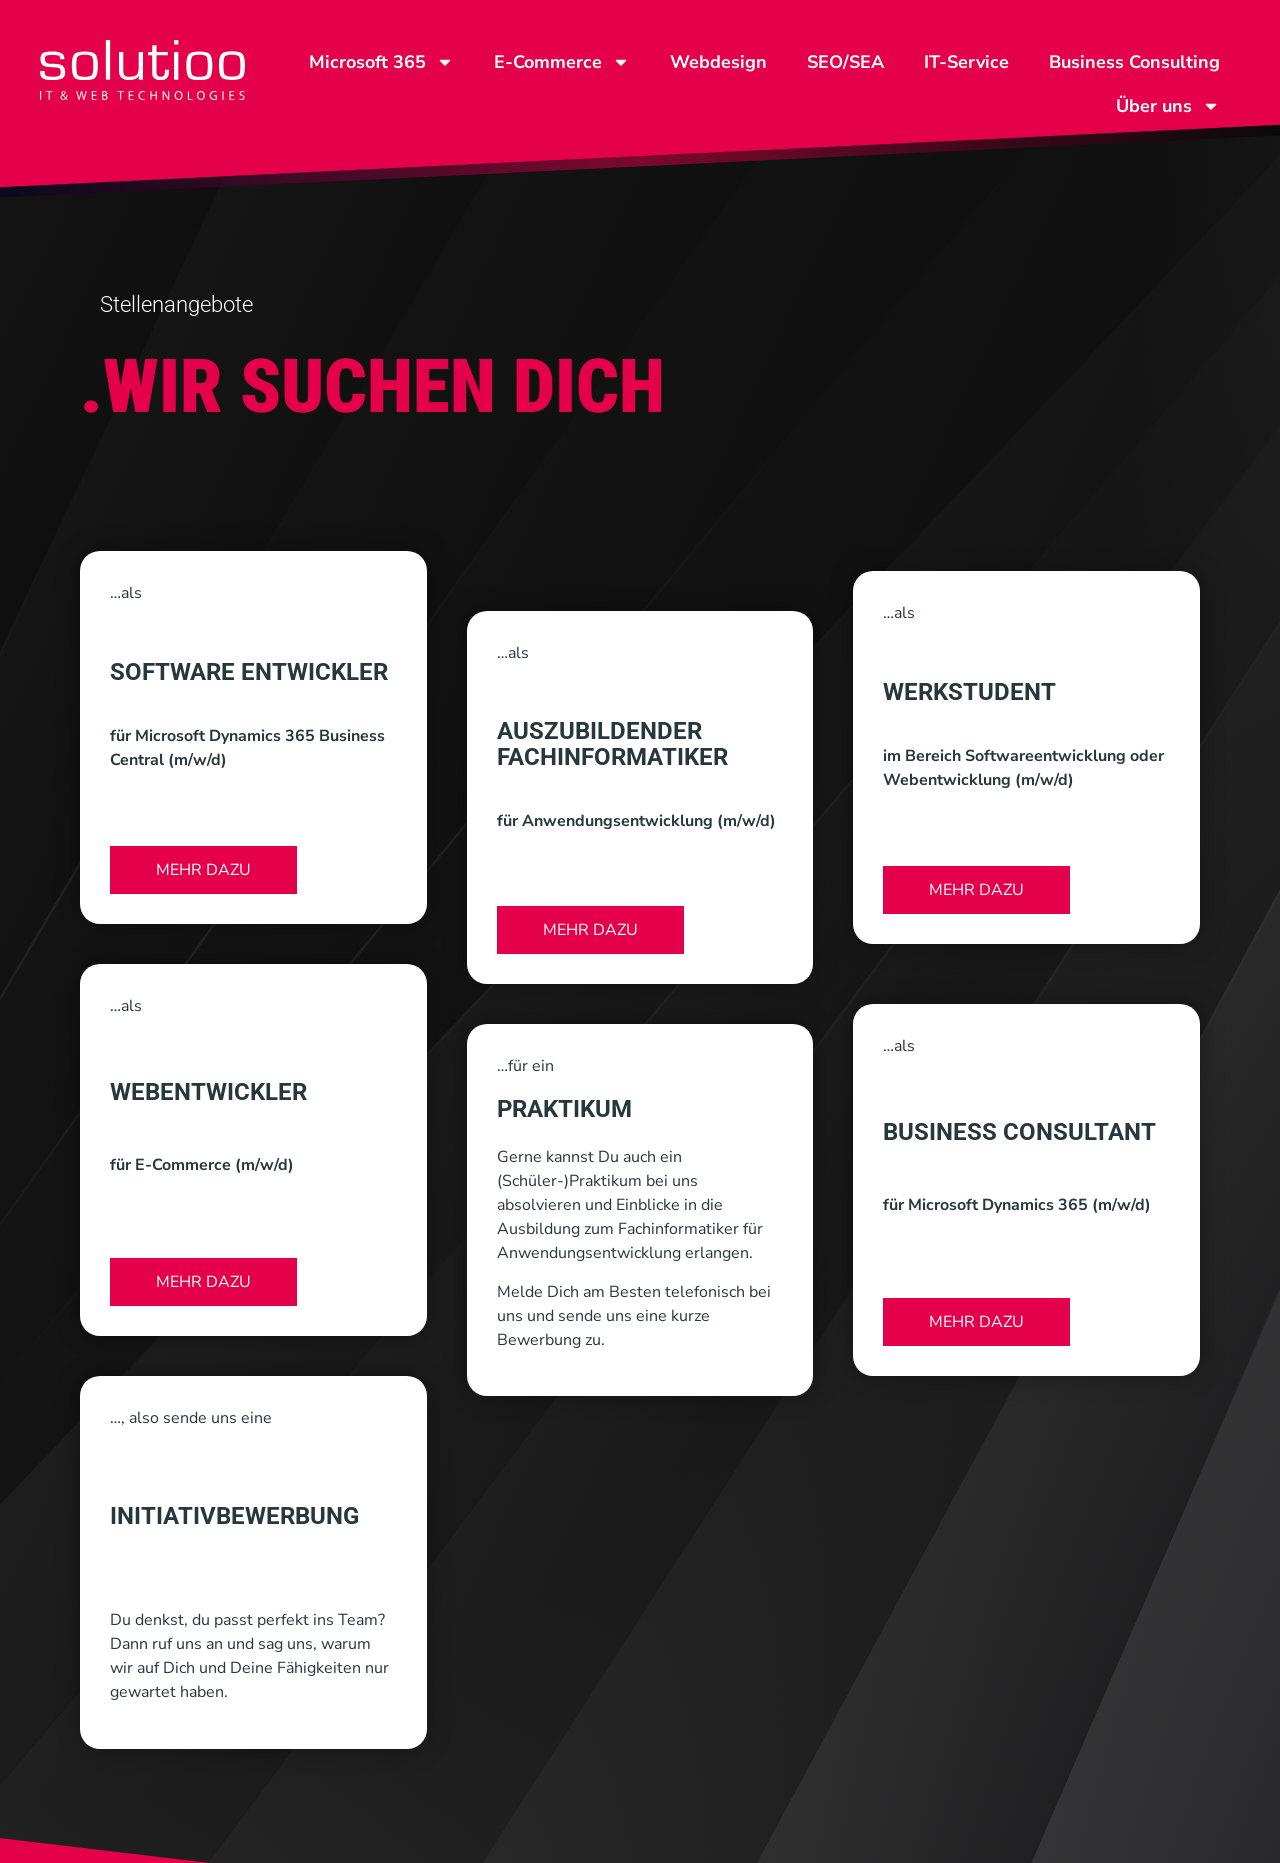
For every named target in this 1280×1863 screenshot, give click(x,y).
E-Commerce (562, 62)
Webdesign (718, 62)
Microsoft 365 (381, 62)
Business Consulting (1134, 62)
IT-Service (966, 62)
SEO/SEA (845, 62)
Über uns (1168, 106)
